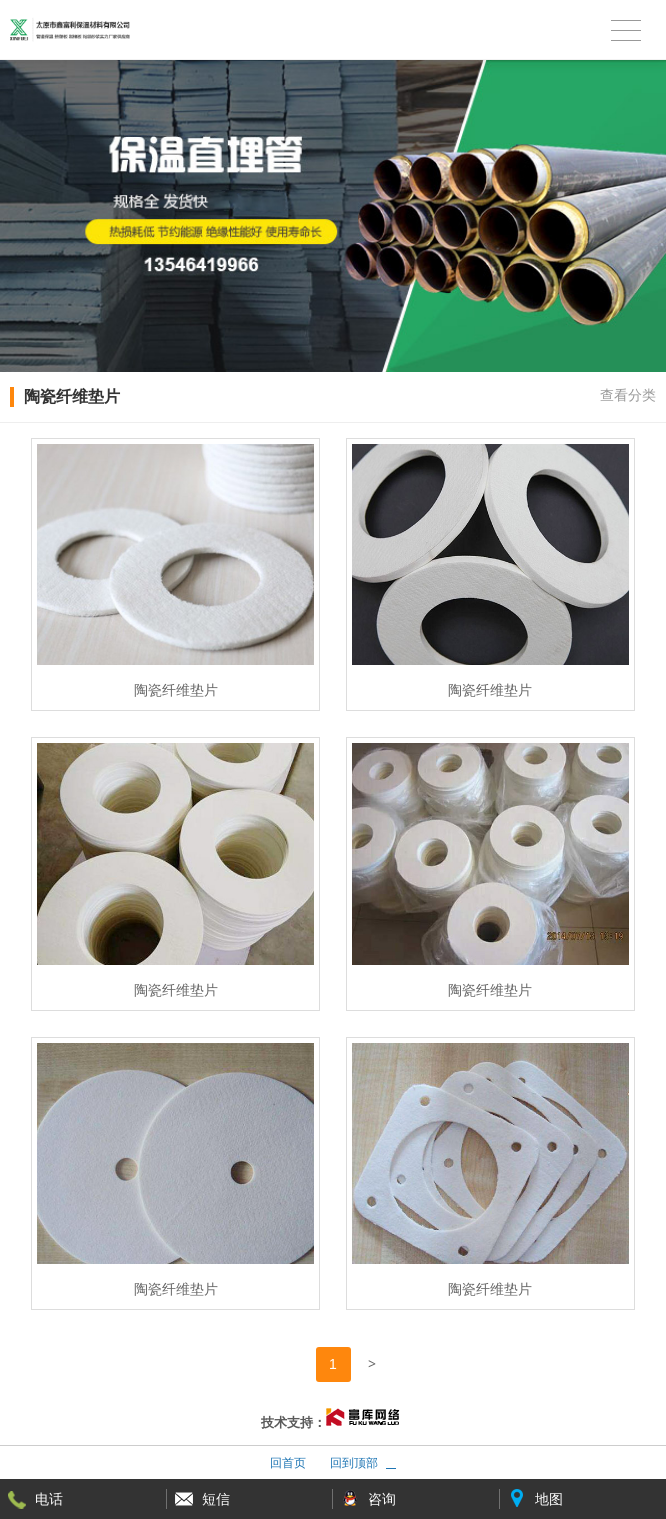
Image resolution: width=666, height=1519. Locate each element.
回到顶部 (354, 1463)
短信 (216, 1499)
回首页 (288, 1463)
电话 (49, 1499)
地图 (549, 1499)
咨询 (382, 1499)
